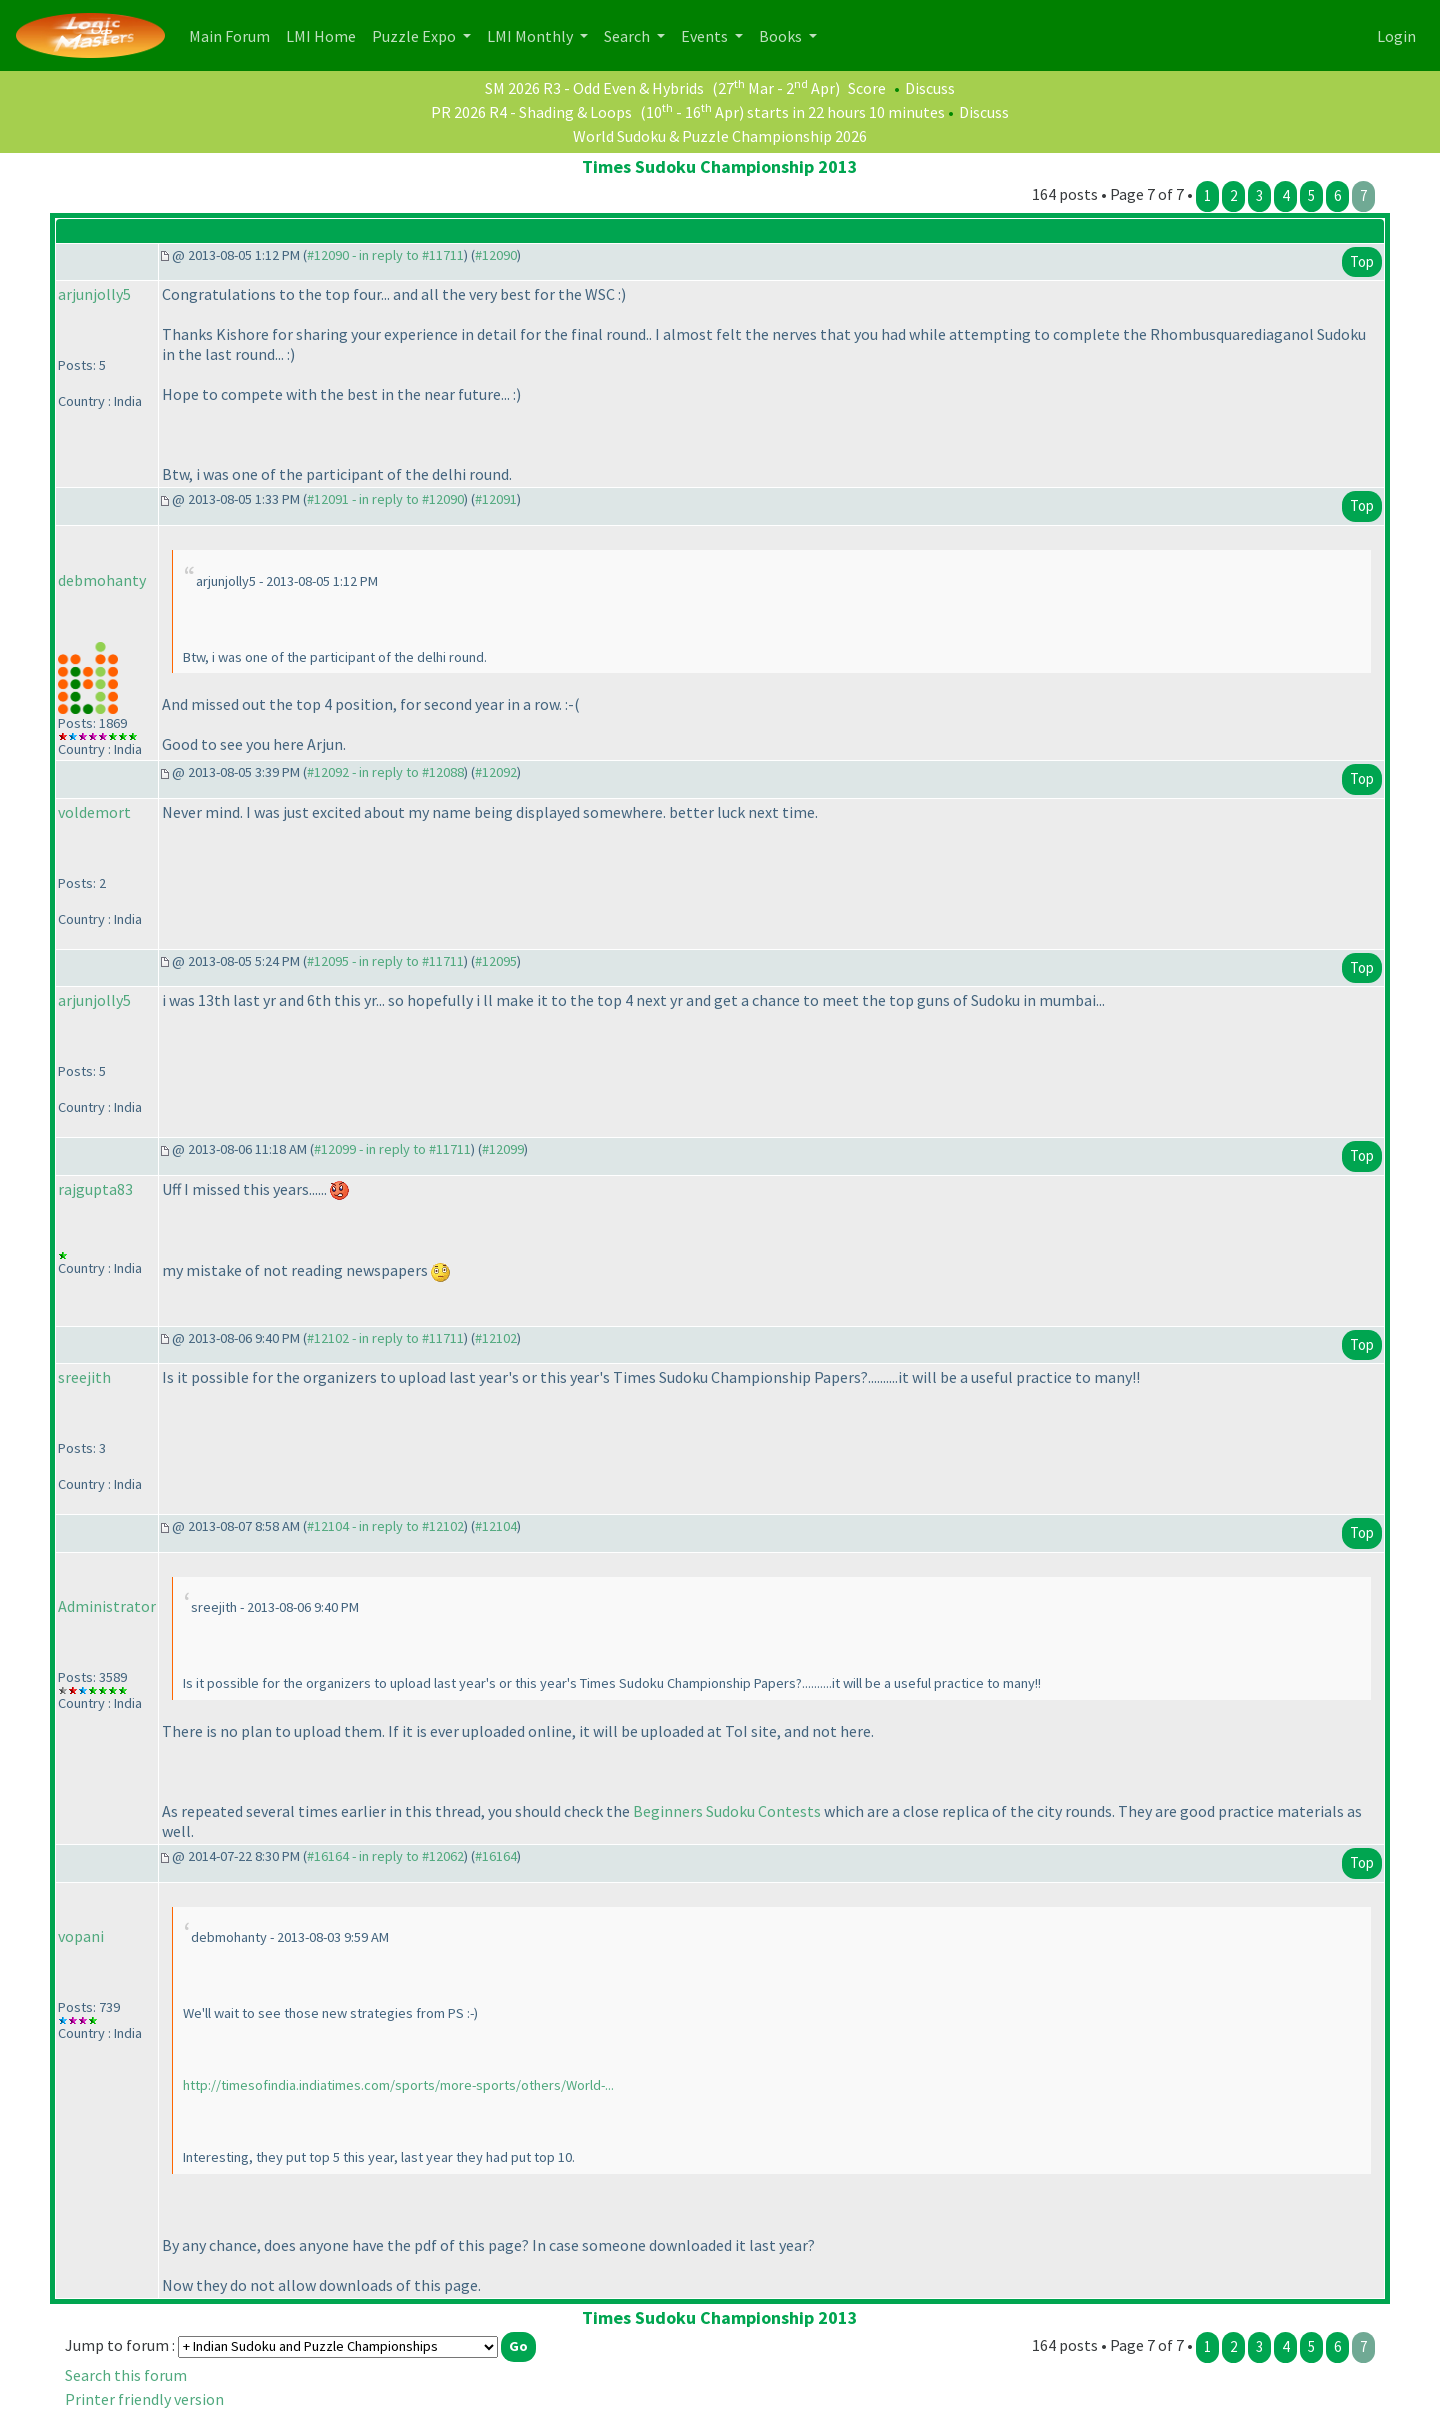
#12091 (496, 499)
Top (1362, 261)
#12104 (496, 1526)
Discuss (930, 88)
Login (1396, 36)
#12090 (496, 255)
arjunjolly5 (94, 294)
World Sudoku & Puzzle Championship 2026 (720, 136)
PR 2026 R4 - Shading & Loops (531, 112)
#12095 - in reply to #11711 (385, 961)
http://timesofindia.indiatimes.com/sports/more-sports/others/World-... (398, 2085)
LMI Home (325, 34)
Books (782, 36)
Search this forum (126, 2375)
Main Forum (233, 34)
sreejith (84, 1377)
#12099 (503, 1149)
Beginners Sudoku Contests (727, 1811)
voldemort (94, 812)
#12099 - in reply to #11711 (392, 1149)
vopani (81, 1936)
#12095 (496, 961)
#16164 (496, 1856)
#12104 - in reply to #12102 (385, 1526)
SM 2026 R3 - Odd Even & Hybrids (594, 88)
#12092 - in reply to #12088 (385, 772)
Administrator (107, 1606)
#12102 (496, 1338)
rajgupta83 (95, 1189)
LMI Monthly (531, 36)
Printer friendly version (144, 2399)
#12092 (496, 772)
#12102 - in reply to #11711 (385, 1338)
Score (867, 88)
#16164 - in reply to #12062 (385, 1856)
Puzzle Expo (415, 36)
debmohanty (102, 580)
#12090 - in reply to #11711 (385, 255)
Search (628, 36)
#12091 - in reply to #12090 (385, 499)
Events (706, 36)
